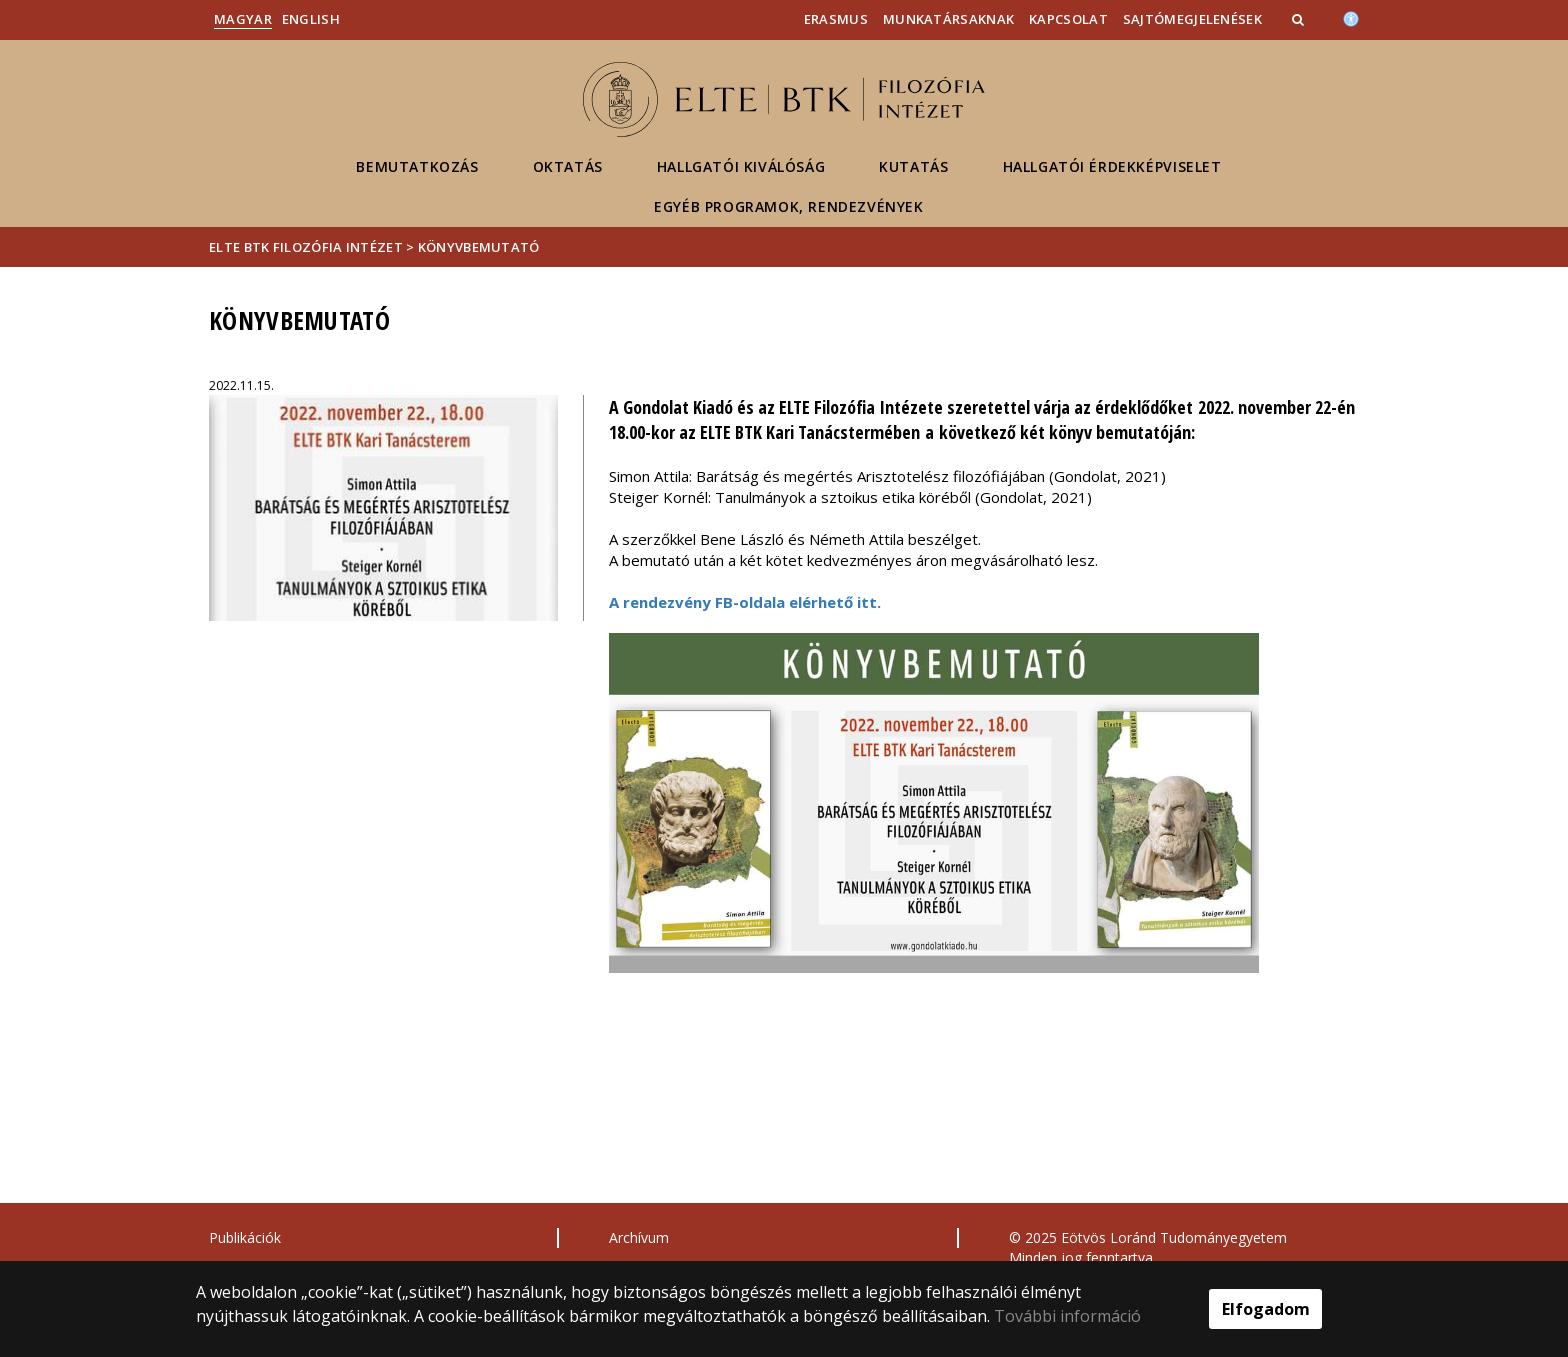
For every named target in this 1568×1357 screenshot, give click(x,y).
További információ (1067, 1316)
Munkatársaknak (948, 19)
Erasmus (836, 19)
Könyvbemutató (479, 247)
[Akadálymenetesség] (1351, 17)
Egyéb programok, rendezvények (788, 206)
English (311, 19)
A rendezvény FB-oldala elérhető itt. (745, 602)
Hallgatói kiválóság (741, 166)
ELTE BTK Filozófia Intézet (306, 247)
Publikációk (245, 1237)
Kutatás (913, 166)
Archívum (639, 1237)
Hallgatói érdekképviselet (1112, 166)
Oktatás (568, 166)
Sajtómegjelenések (1192, 19)
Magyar (243, 19)
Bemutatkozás (417, 166)
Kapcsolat (1068, 19)
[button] (1300, 19)
